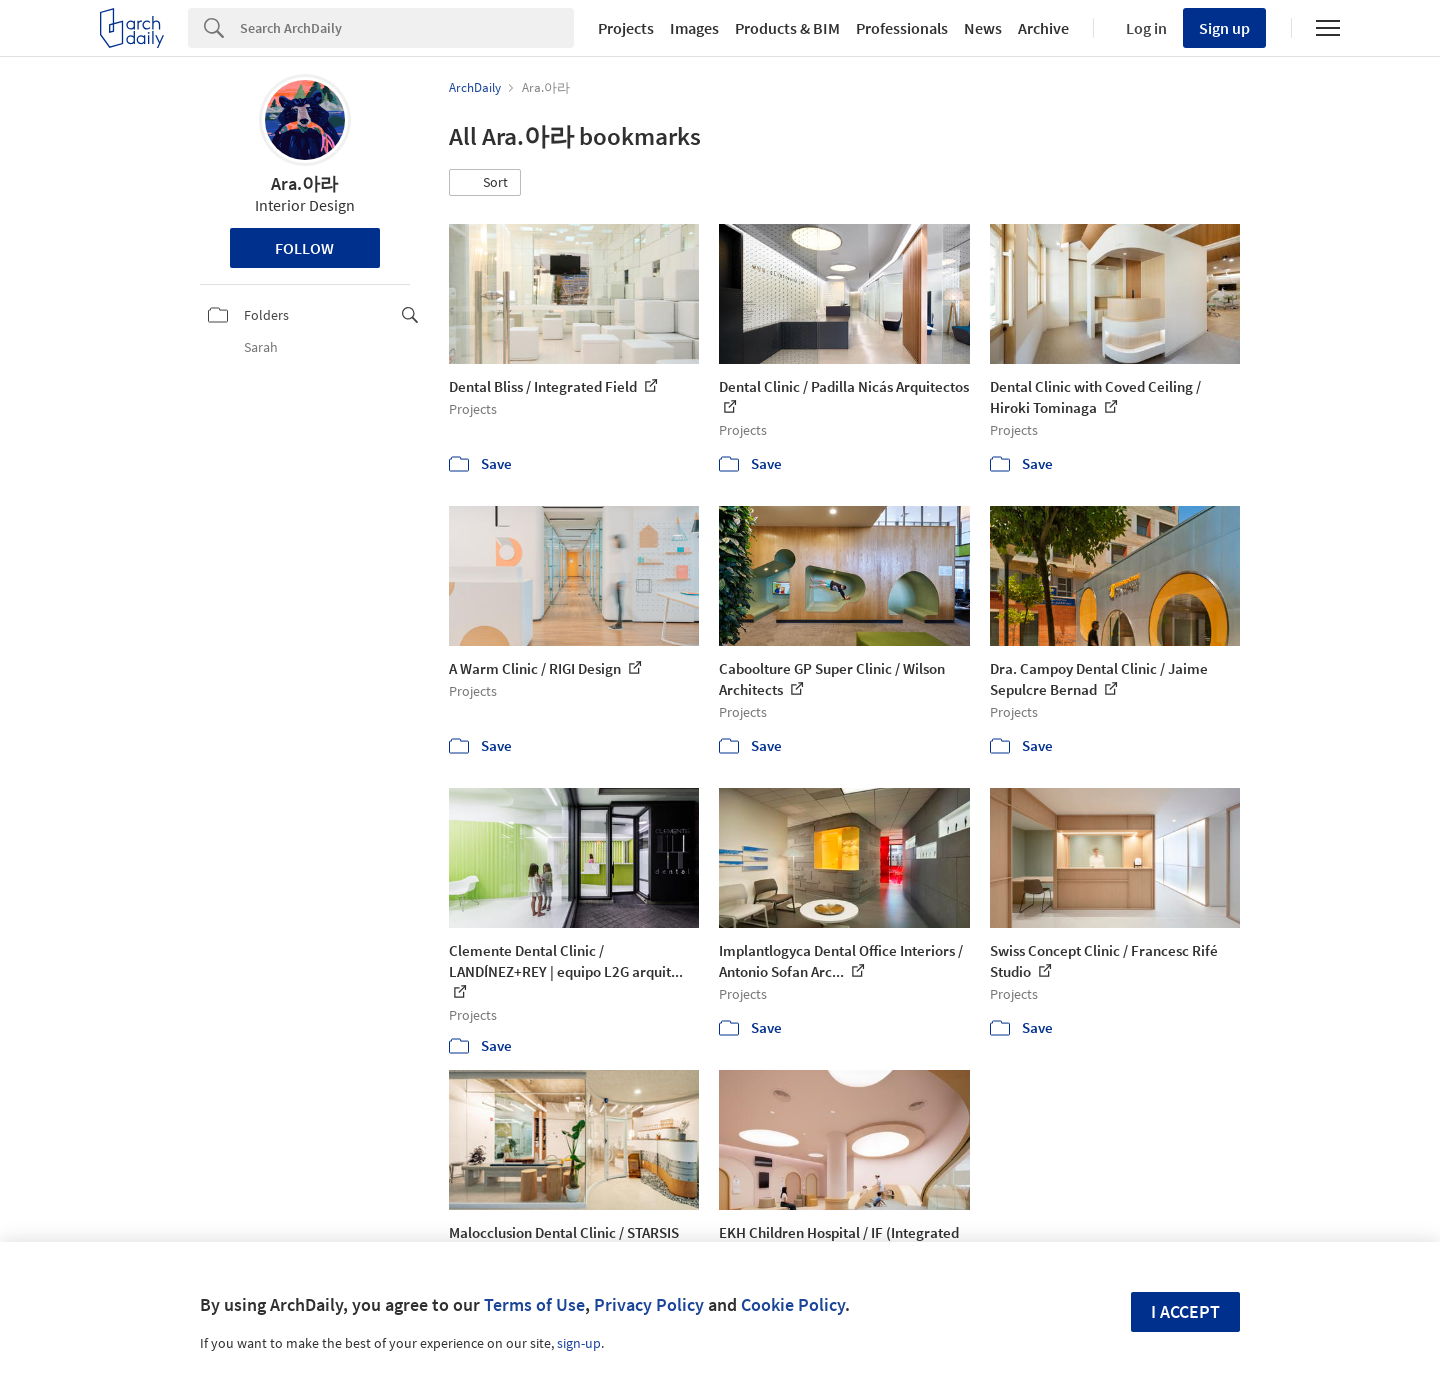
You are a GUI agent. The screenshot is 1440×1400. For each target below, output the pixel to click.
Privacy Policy (649, 1304)
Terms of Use (534, 1304)
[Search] (407, 28)
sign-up (579, 1343)
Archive (1043, 28)
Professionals (902, 28)
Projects (626, 28)
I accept (1185, 1311)
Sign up (1224, 28)
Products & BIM (787, 28)
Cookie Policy (793, 1304)
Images (694, 28)
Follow (304, 248)
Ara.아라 (304, 183)
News (983, 28)
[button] (485, 183)
